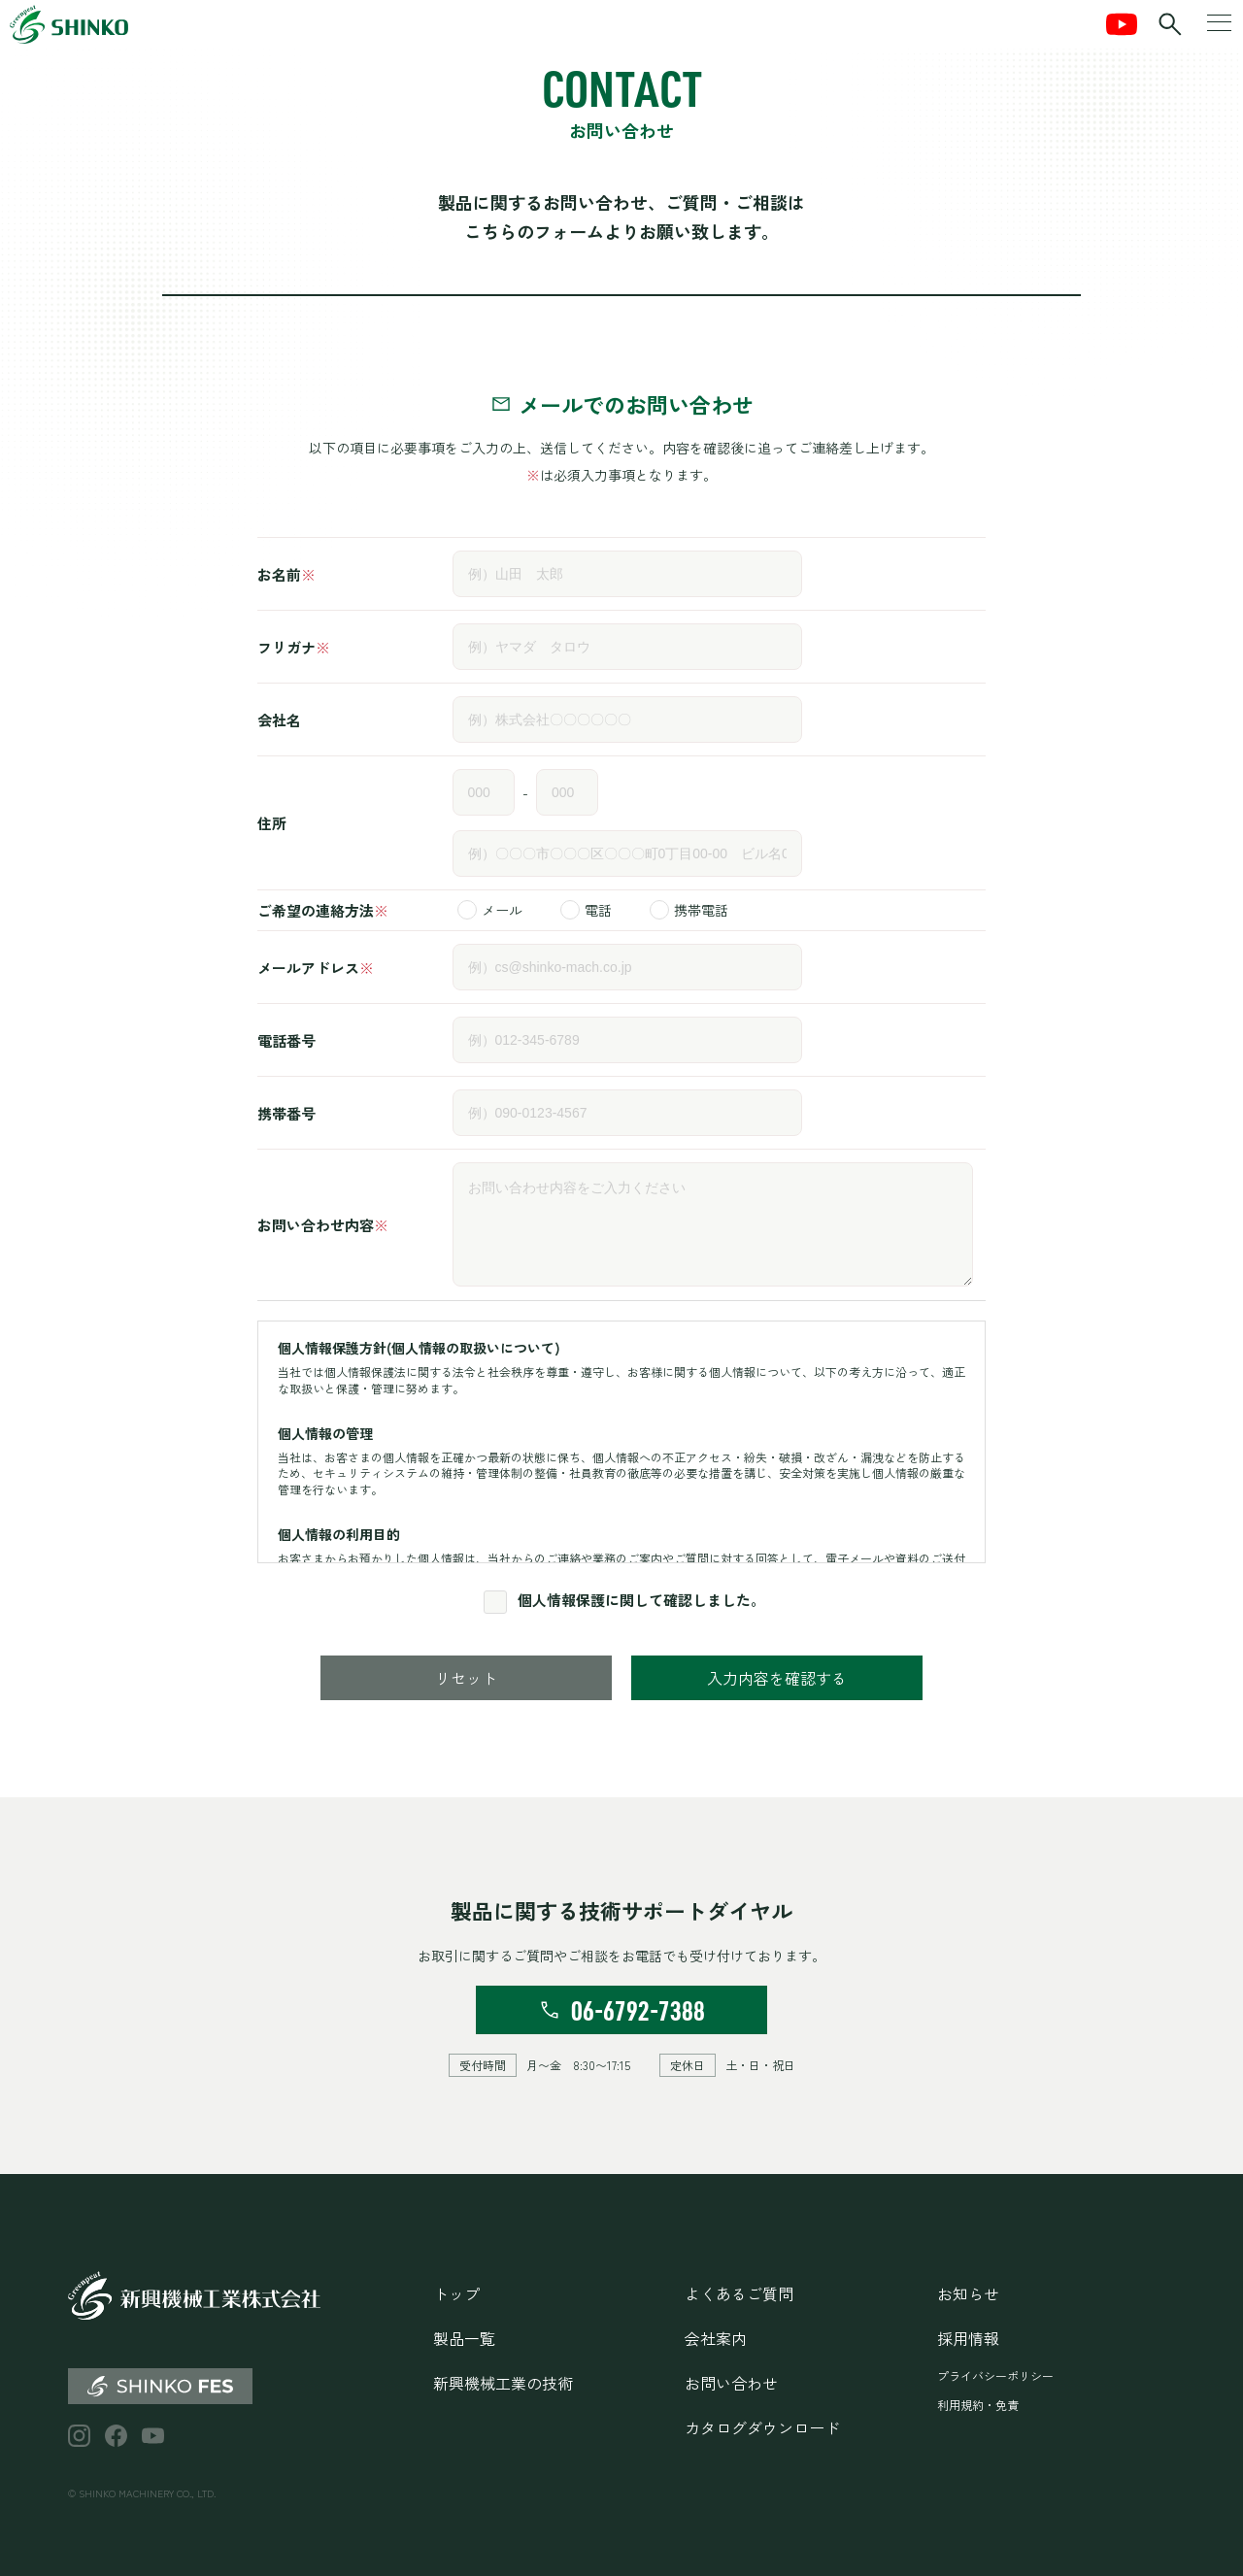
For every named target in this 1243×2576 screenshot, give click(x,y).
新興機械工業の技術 (503, 2383)
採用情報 (968, 2338)
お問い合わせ (731, 2383)
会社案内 (716, 2338)
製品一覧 (464, 2338)
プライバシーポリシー (995, 2375)
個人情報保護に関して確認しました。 (641, 1599)
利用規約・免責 (978, 2404)
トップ (456, 2293)
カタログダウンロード (762, 2427)
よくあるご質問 (739, 2293)
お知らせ (968, 2293)
